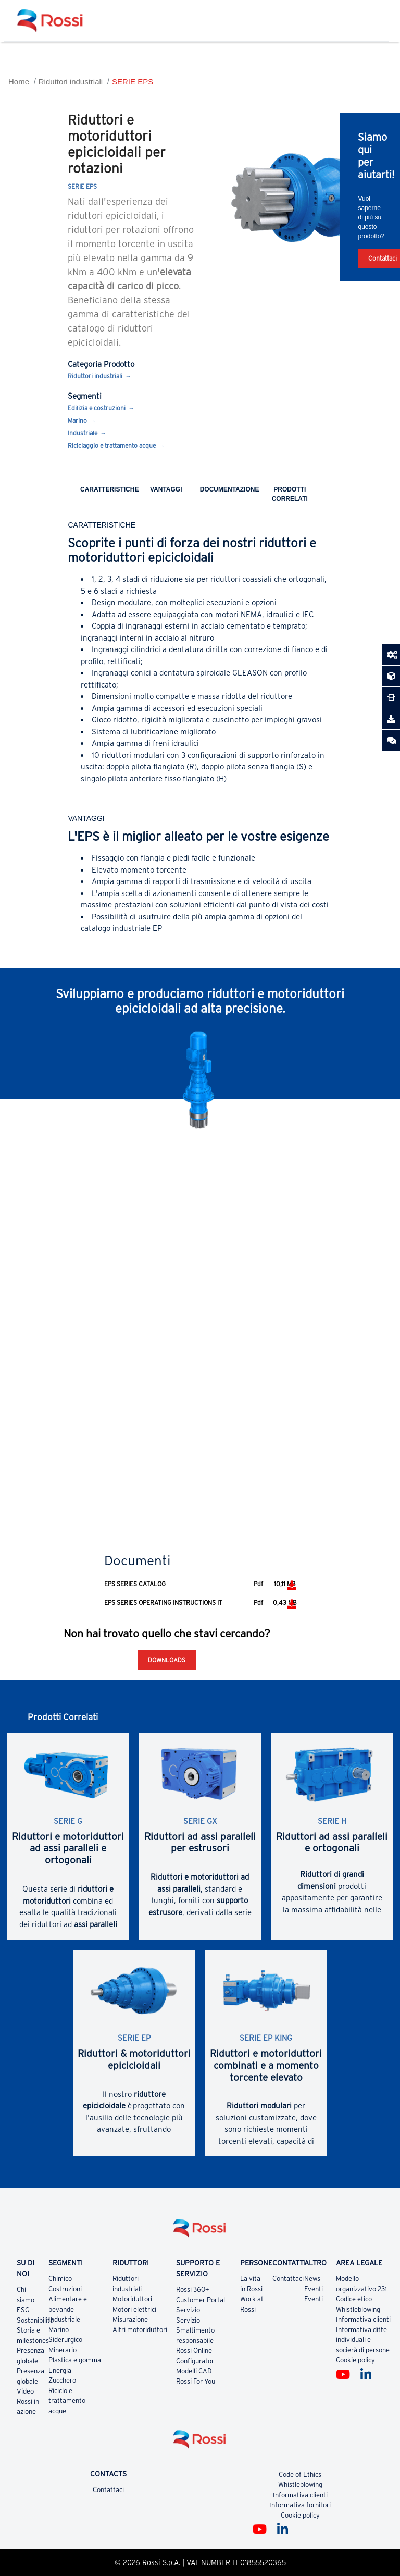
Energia (59, 2370)
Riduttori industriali (71, 81)
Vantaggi (166, 489)
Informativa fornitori (300, 2505)
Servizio (188, 2310)
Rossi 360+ (192, 2289)
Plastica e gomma (74, 2360)
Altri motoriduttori (140, 2330)
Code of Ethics (300, 2475)
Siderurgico (65, 2340)
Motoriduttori (132, 2299)
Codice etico (354, 2299)
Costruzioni (65, 2289)
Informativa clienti (363, 2319)
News (312, 2279)
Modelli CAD (194, 2371)
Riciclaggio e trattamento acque (112, 445)
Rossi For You (195, 2381)
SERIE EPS (132, 81)
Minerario (62, 2350)
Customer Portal (200, 2300)
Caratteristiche (109, 489)
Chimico (60, 2279)
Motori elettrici (134, 2309)
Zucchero (62, 2380)
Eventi (313, 2289)
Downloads (166, 1660)
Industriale (82, 433)
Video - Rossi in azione (28, 2401)
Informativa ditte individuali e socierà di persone (363, 2340)
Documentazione (229, 489)
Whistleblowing (358, 2309)
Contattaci (288, 2279)
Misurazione (130, 2319)
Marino (77, 420)
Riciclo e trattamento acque (66, 2401)
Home (18, 81)
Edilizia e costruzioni (97, 407)
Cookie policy (355, 2360)
